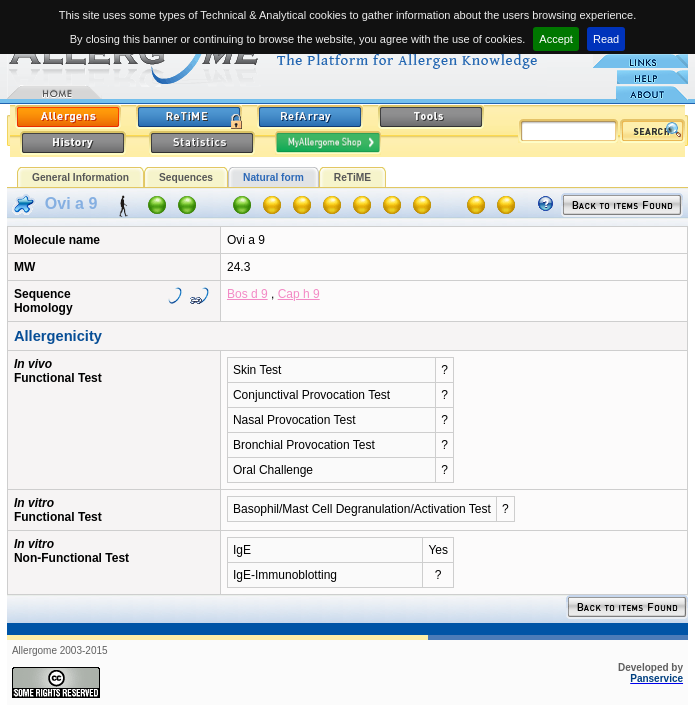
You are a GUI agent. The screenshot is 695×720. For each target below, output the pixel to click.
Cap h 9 (299, 294)
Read (606, 39)
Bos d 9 (247, 294)
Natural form (273, 177)
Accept (556, 39)
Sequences (186, 177)
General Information (80, 177)
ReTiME (352, 177)
